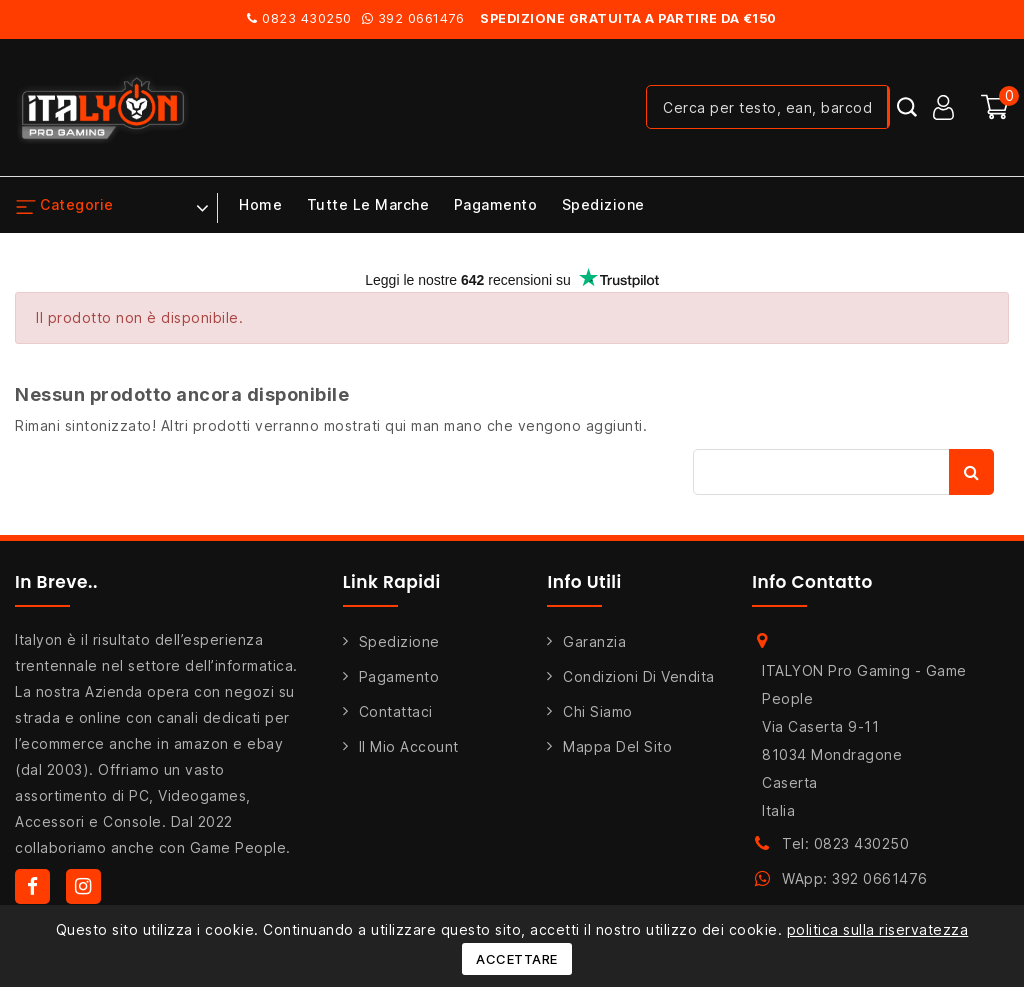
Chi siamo (598, 711)
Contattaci (396, 711)
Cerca (971, 472)
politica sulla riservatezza (878, 929)
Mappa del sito (617, 746)
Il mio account (409, 746)
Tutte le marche (368, 204)
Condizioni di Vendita (639, 676)
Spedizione (603, 204)
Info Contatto (812, 582)
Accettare (517, 959)
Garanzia (594, 641)
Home (260, 204)
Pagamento (496, 204)
